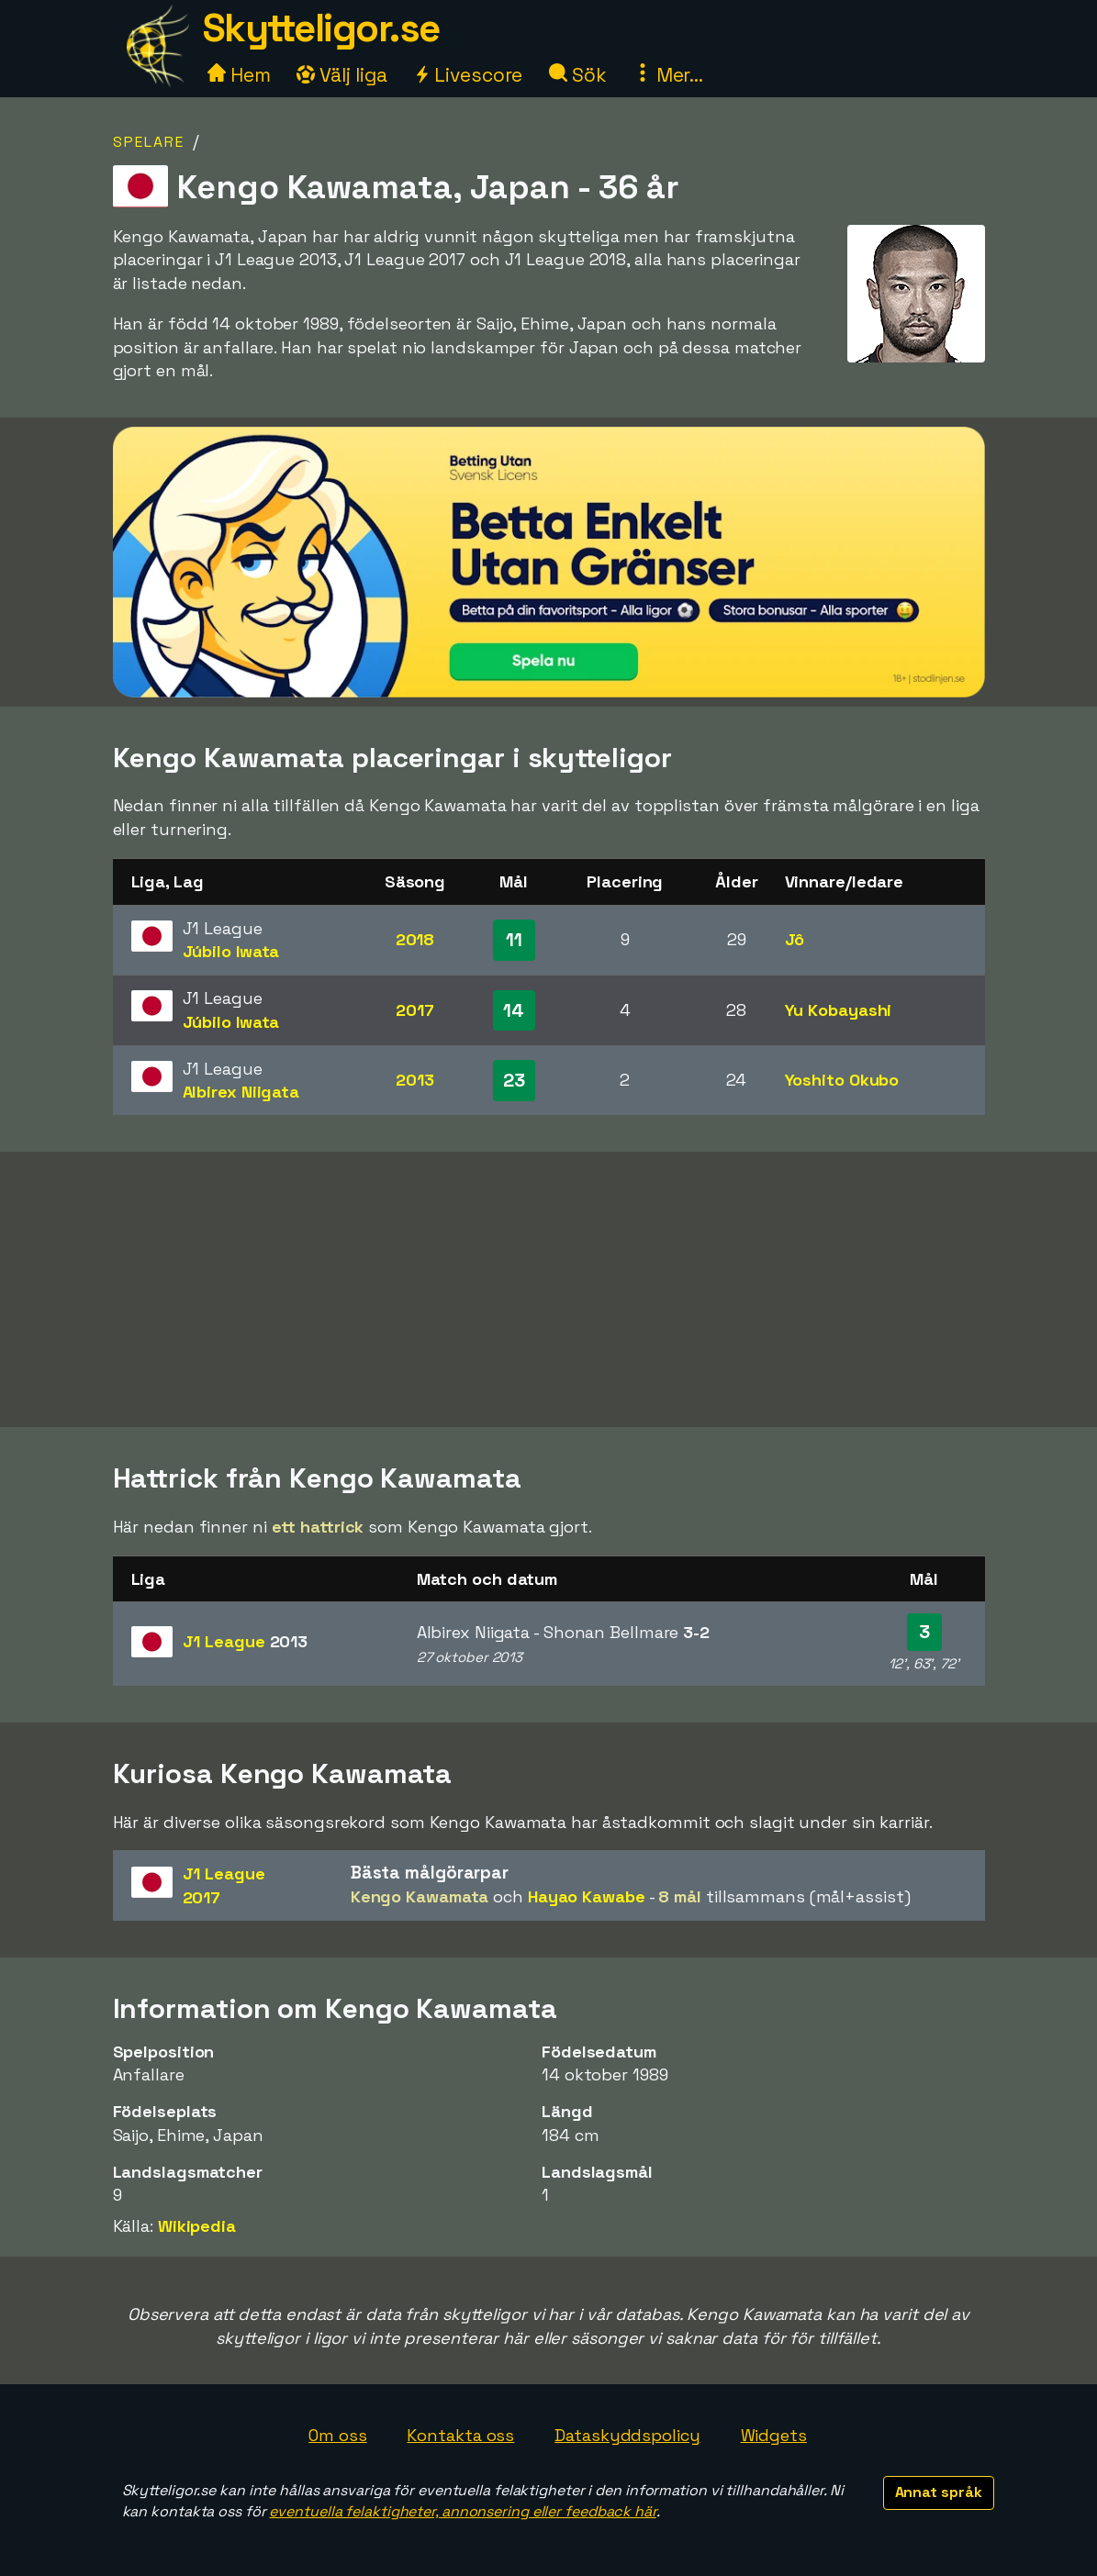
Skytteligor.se (321, 28)
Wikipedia (197, 2225)
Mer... (668, 74)
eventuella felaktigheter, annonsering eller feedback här (462, 2511)
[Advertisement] (549, 1289)
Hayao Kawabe (586, 1896)
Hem (239, 74)
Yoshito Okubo (842, 1079)
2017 (415, 1009)
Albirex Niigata (241, 1091)
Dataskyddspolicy (627, 2435)
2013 (415, 1079)
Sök (578, 74)
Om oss (337, 2435)
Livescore (467, 74)
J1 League (245, 1641)
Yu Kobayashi (838, 1009)
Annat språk (938, 2492)
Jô (795, 939)
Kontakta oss (460, 2435)
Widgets (774, 2435)
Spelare (149, 141)
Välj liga (341, 74)
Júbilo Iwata (231, 951)
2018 (415, 939)
